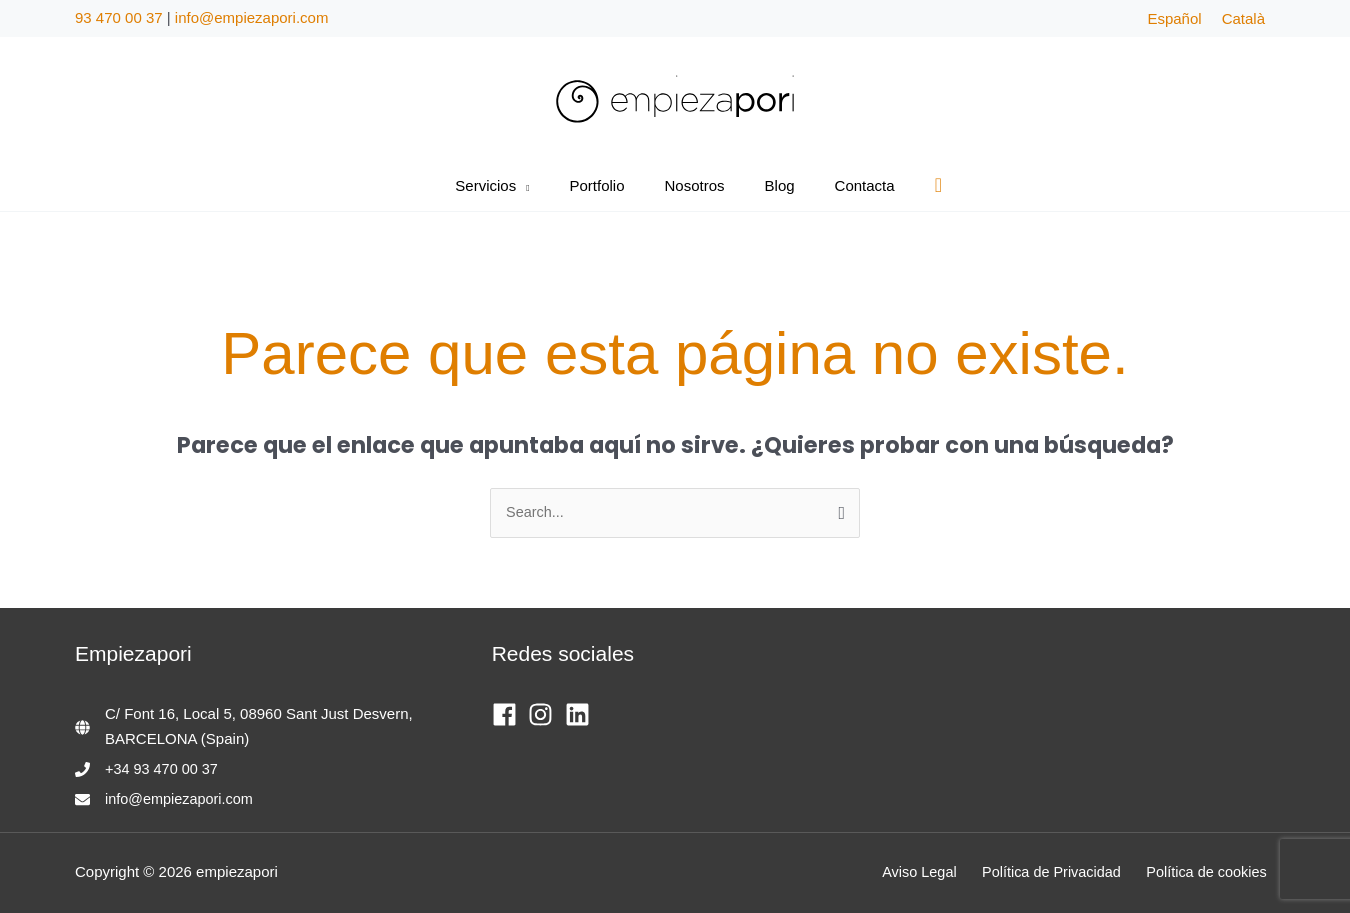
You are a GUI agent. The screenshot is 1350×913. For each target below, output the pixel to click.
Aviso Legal (936, 872)
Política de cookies (1212, 872)
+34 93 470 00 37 (163, 769)
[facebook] (508, 715)
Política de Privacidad (1063, 872)
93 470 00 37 (119, 17)
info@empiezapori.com (252, 17)
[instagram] (544, 715)
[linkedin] (581, 715)
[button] (542, 186)
